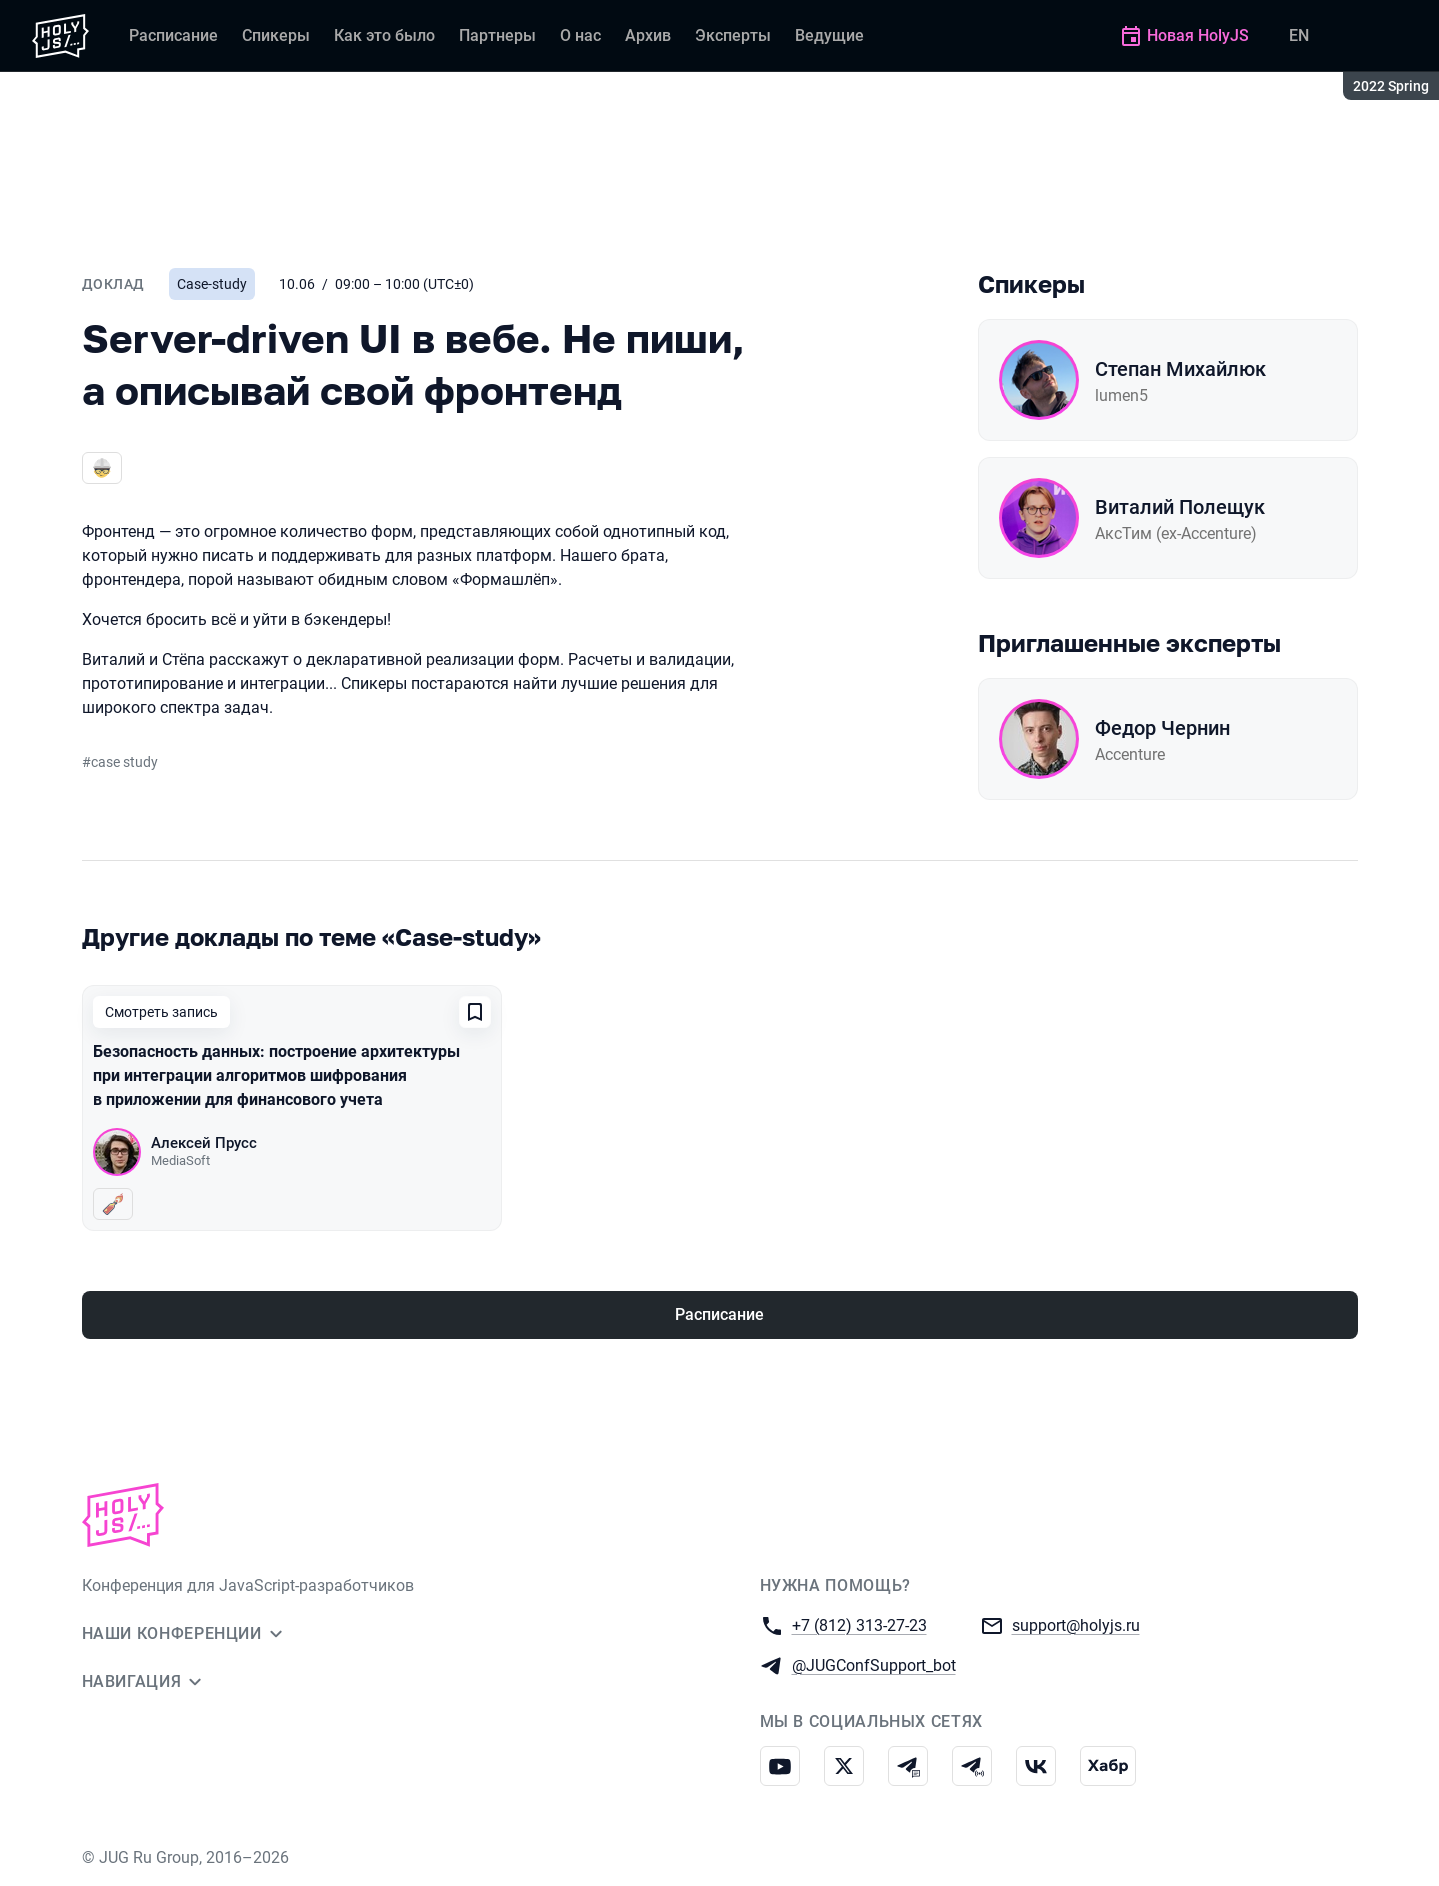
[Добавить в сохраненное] (475, 1012)
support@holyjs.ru (1076, 1624)
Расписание (719, 1314)
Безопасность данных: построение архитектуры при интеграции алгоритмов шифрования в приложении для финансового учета (276, 1075)
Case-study (212, 284)
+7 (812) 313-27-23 (859, 1624)
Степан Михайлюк (1180, 369)
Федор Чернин (1162, 728)
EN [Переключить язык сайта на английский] (1299, 35)
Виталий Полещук (1180, 507)
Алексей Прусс (204, 1143)
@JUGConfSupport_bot (874, 1664)
